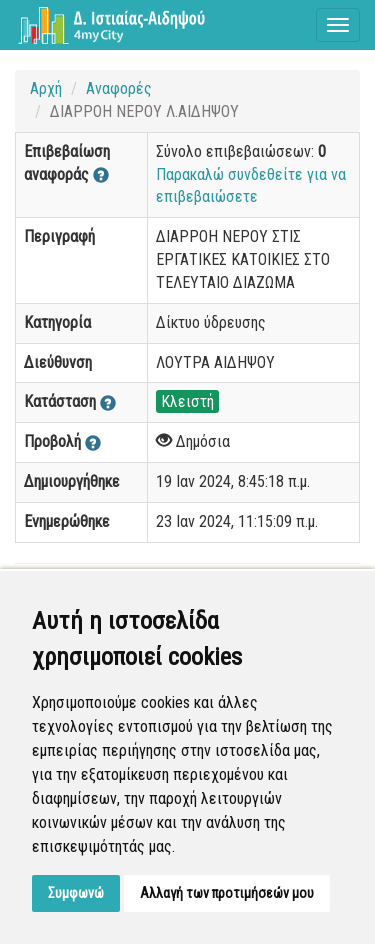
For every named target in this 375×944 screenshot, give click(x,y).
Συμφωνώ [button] (76, 893)
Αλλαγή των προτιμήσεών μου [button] (227, 893)
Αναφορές (119, 88)
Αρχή (46, 88)
